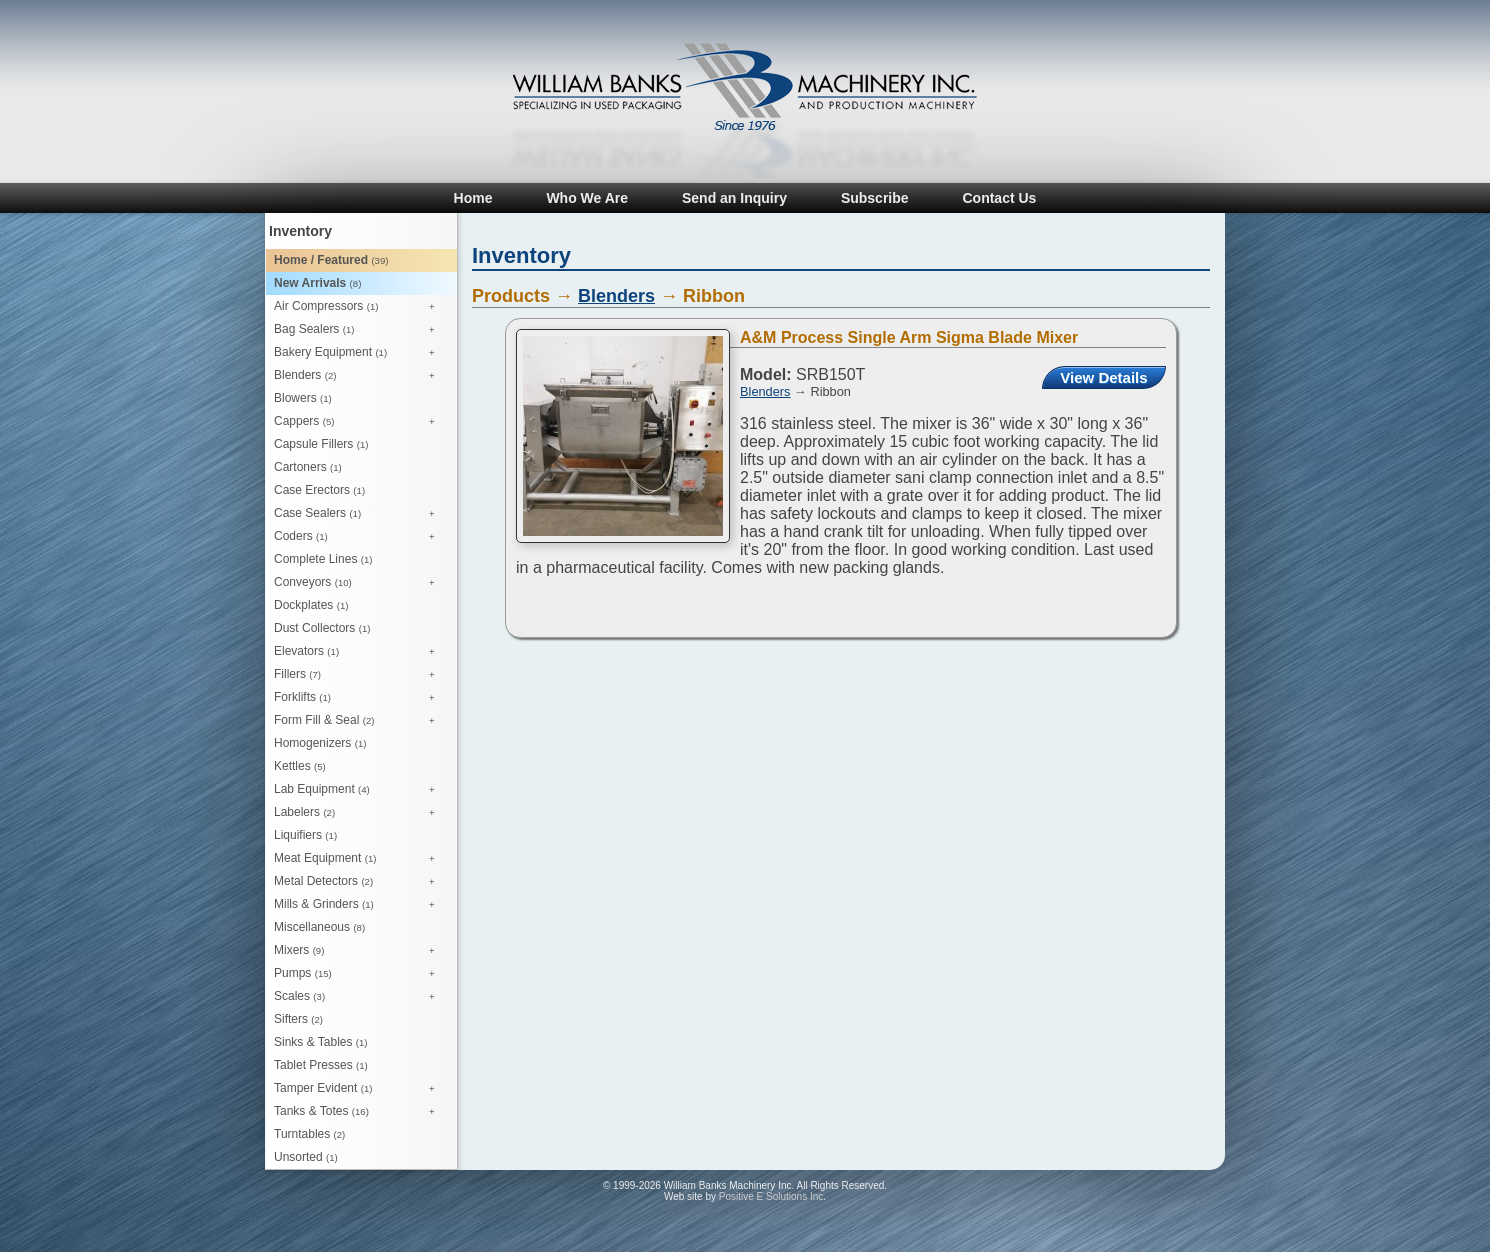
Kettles (300, 766)
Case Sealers (359, 514)
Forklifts (359, 698)
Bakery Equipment (359, 353)
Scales (359, 997)
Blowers (303, 398)
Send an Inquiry (734, 198)
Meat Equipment (359, 859)
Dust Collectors (322, 628)
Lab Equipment (359, 790)
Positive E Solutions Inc (771, 1196)
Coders (359, 537)
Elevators (359, 652)
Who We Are (587, 198)
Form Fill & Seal (359, 721)
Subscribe (875, 198)
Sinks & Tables (321, 1042)
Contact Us (999, 198)
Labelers (359, 813)
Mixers (359, 951)
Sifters (298, 1019)
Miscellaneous (319, 927)
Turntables (309, 1134)
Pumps (359, 974)
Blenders (359, 376)
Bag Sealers (359, 330)
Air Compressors (359, 307)
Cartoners (308, 467)
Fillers (359, 675)
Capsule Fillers (321, 444)
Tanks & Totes (359, 1112)
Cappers (359, 422)
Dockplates (311, 605)
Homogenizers (320, 743)
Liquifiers (305, 835)
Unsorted (306, 1157)
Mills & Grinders (359, 905)
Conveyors (359, 583)
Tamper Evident (359, 1089)
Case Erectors (319, 490)
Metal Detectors (359, 882)
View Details (1103, 377)
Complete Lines (323, 559)
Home (473, 198)
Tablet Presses (321, 1065)
